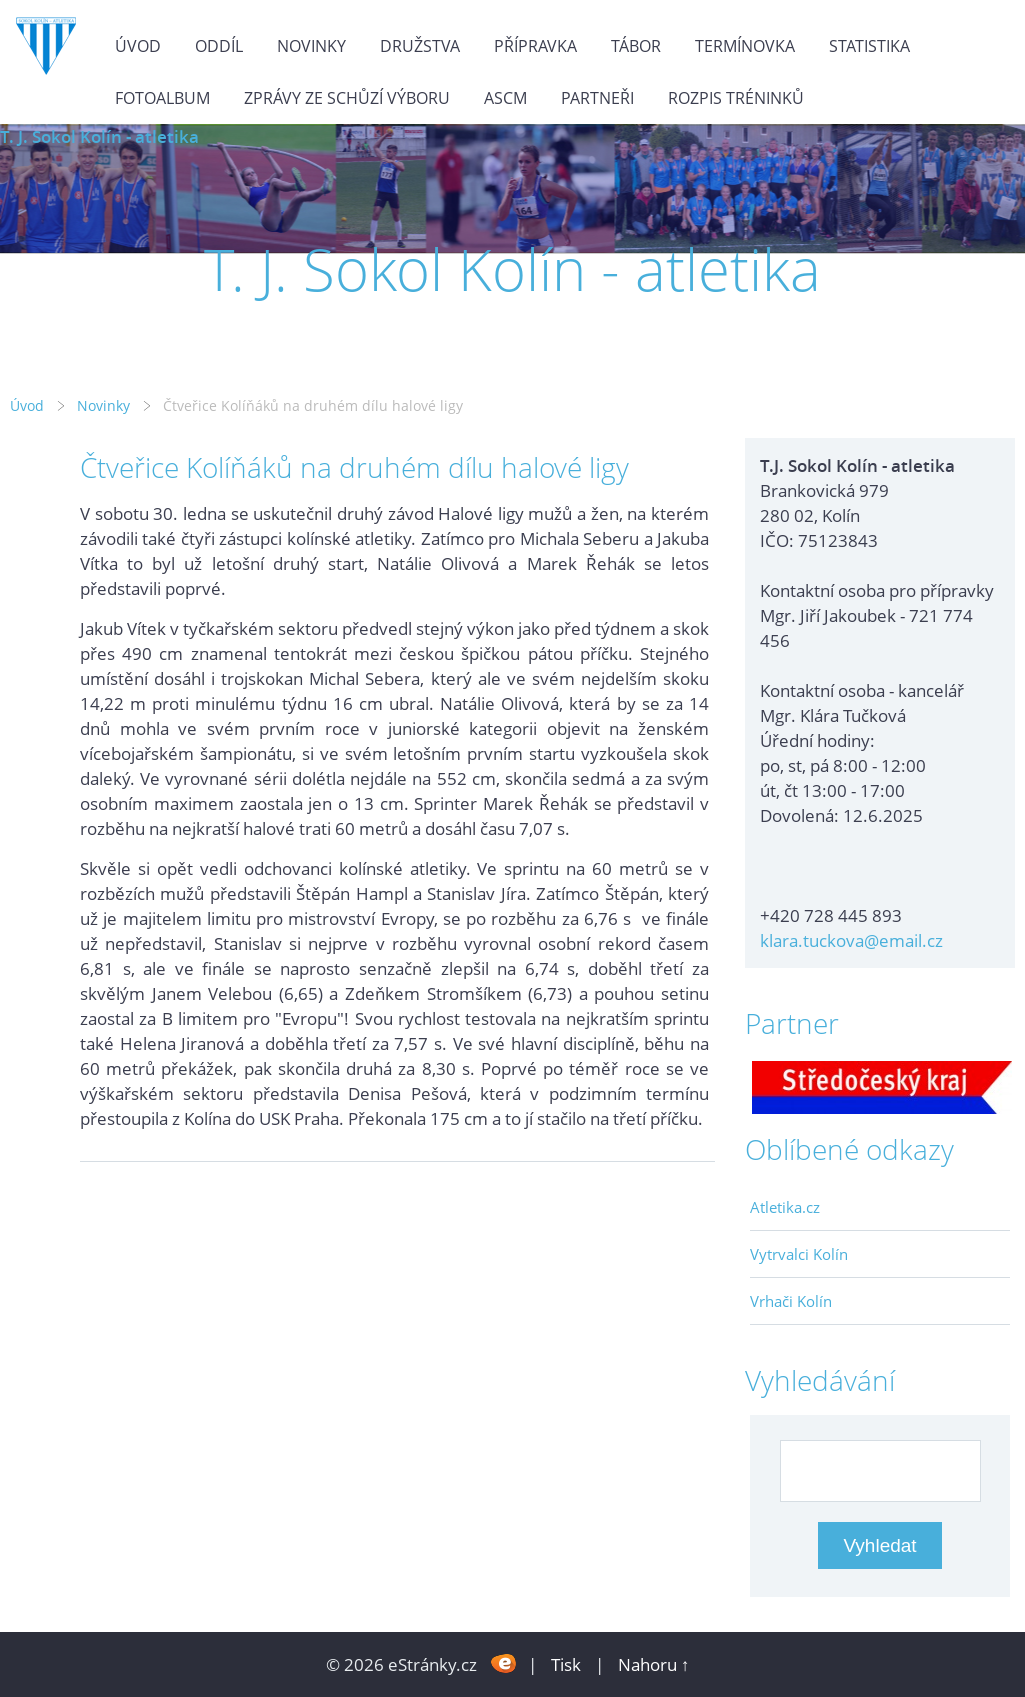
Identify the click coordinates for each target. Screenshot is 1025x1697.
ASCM (505, 98)
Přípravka (535, 46)
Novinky (311, 46)
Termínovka (745, 46)
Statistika (869, 46)
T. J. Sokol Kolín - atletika (99, 136)
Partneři (597, 98)
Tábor (636, 46)
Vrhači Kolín (791, 1301)
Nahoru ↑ (654, 1664)
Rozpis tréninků (736, 98)
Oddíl (219, 46)
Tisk (566, 1664)
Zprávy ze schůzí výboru (347, 98)
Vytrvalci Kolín (799, 1254)
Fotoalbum (162, 98)
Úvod (138, 46)
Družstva (420, 46)
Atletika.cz (785, 1207)
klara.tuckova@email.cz (851, 940)
